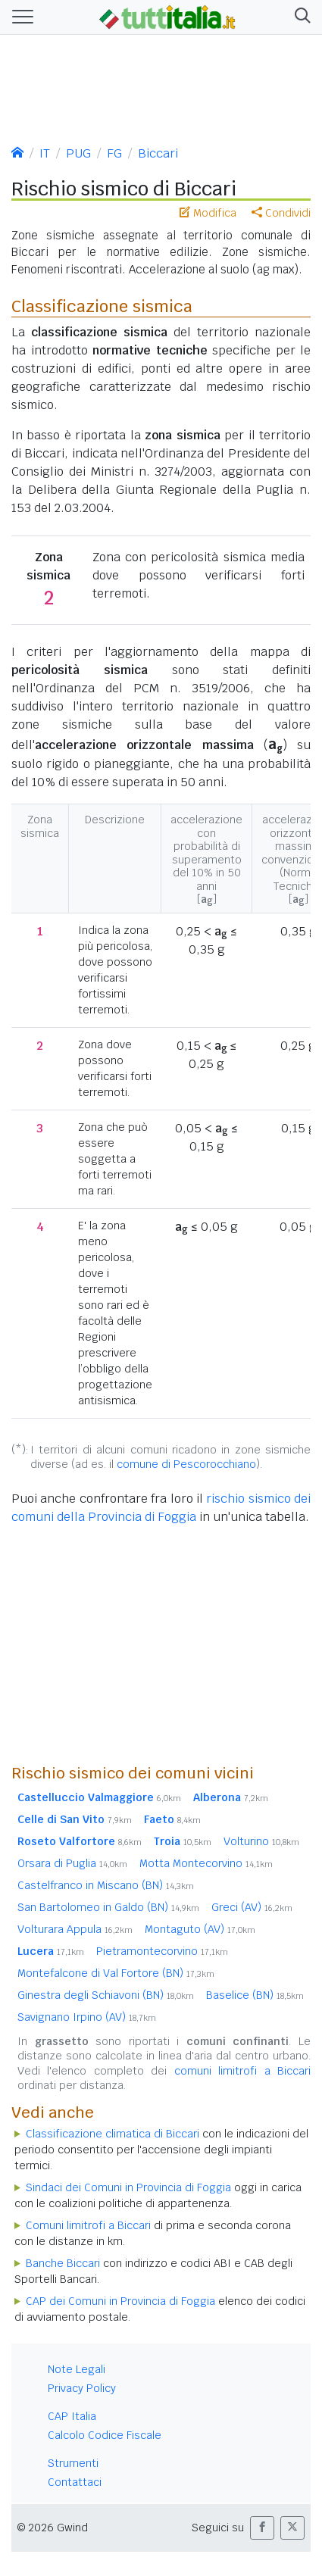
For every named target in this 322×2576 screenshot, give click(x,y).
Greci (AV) (251, 1907)
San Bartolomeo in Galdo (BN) (108, 1907)
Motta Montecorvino (206, 1863)
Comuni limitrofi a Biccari (88, 2225)
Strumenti (73, 2463)
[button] (300, 17)
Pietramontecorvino (162, 1951)
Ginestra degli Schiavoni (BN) (105, 1995)
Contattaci (75, 2482)
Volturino (261, 1841)
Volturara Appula (75, 1929)
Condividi (281, 213)
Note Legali (76, 2369)
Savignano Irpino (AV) (86, 2017)
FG (114, 153)
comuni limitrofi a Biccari (242, 2071)
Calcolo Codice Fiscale (104, 2435)
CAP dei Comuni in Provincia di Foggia (120, 2301)
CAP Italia (72, 2416)
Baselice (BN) (255, 1995)
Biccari (158, 153)
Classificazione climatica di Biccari (112, 2133)
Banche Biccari (63, 2263)
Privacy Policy (82, 2388)
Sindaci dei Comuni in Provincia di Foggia (128, 2187)
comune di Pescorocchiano (186, 1464)
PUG (78, 153)
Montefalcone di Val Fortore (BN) (115, 1973)
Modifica (208, 213)
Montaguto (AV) (200, 1929)
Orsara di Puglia (72, 1863)
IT (44, 153)
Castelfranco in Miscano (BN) (105, 1885)
